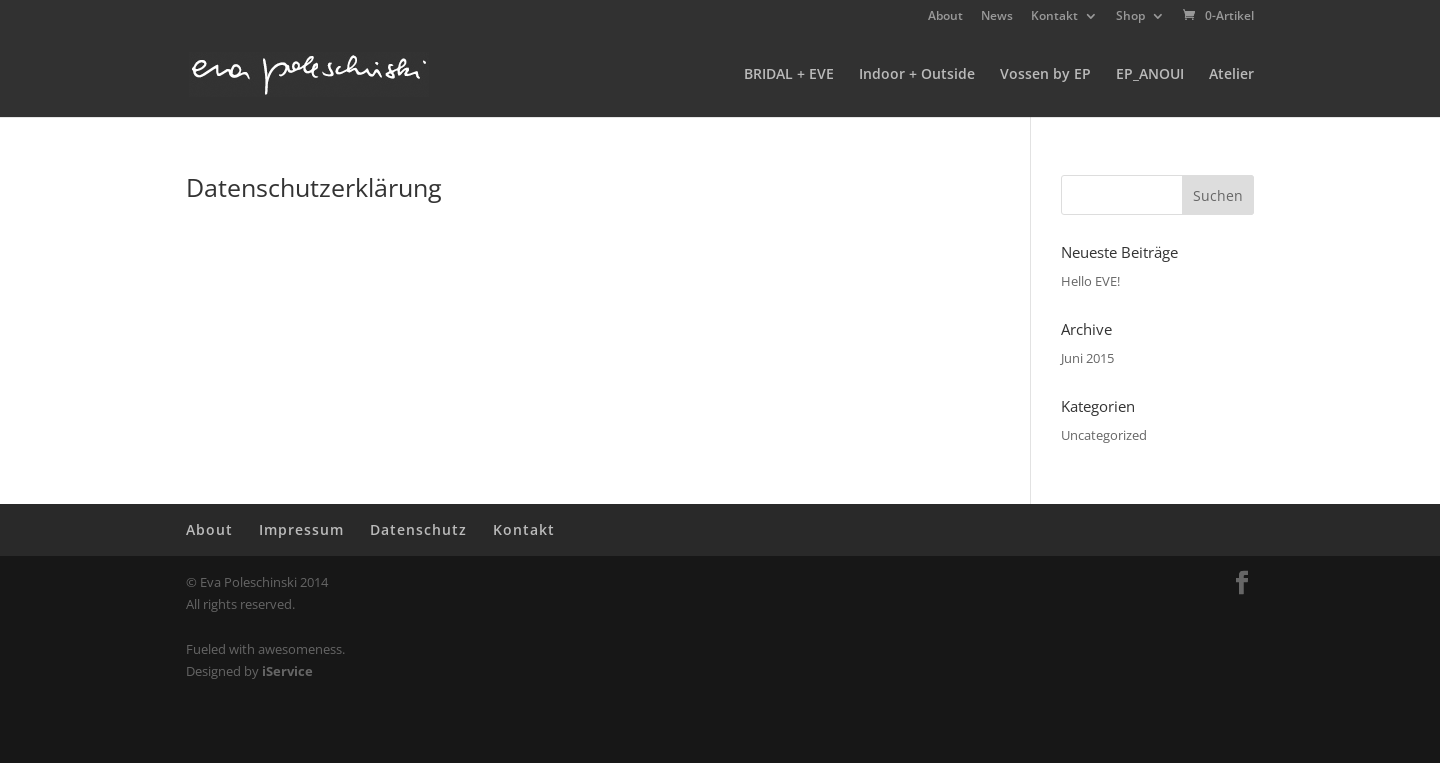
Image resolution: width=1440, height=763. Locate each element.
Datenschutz (418, 529)
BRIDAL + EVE (789, 75)
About (945, 17)
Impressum (301, 529)
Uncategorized (1104, 435)
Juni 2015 (1087, 358)
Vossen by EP (1045, 75)
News (997, 17)
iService (287, 671)
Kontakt (1054, 17)
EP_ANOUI (1150, 75)
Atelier (1231, 75)
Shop (1130, 17)
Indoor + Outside (917, 75)
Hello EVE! (1090, 281)
